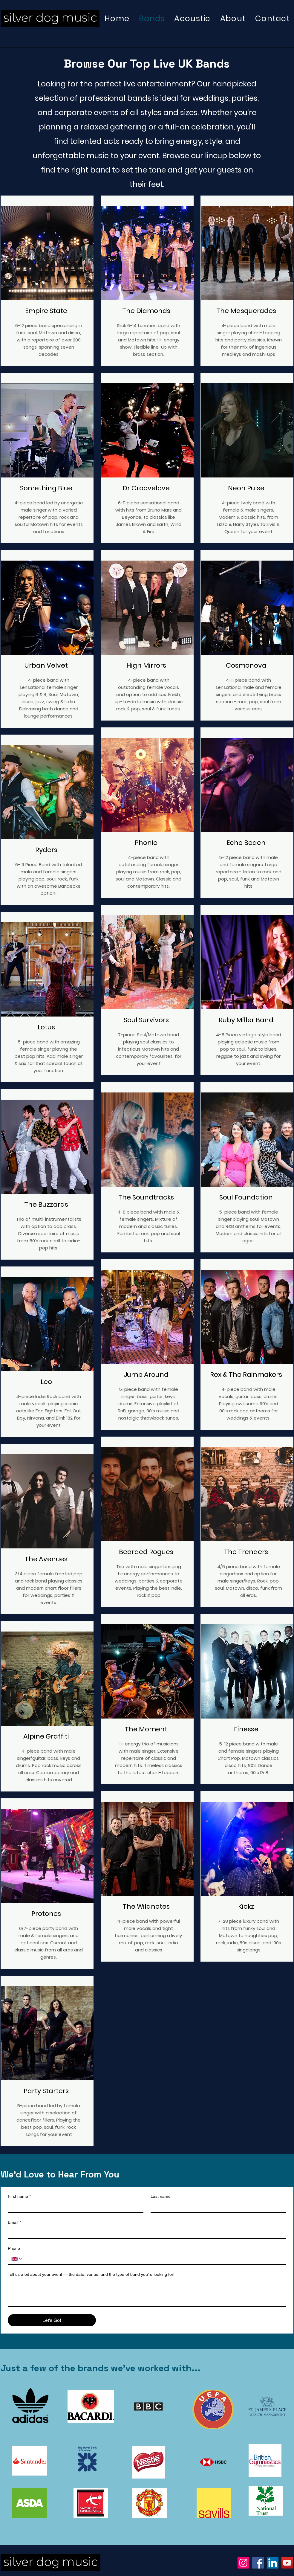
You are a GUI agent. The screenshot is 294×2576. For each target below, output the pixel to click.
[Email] (145, 2232)
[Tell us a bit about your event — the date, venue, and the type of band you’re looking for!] (147, 2293)
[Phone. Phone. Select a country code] (17, 2258)
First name (19, 2196)
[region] (47, 281)
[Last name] (217, 2206)
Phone (14, 2248)
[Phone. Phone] (153, 2258)
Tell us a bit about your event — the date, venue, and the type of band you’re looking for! (91, 2274)
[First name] (74, 2206)
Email (14, 2222)
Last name (161, 2196)
